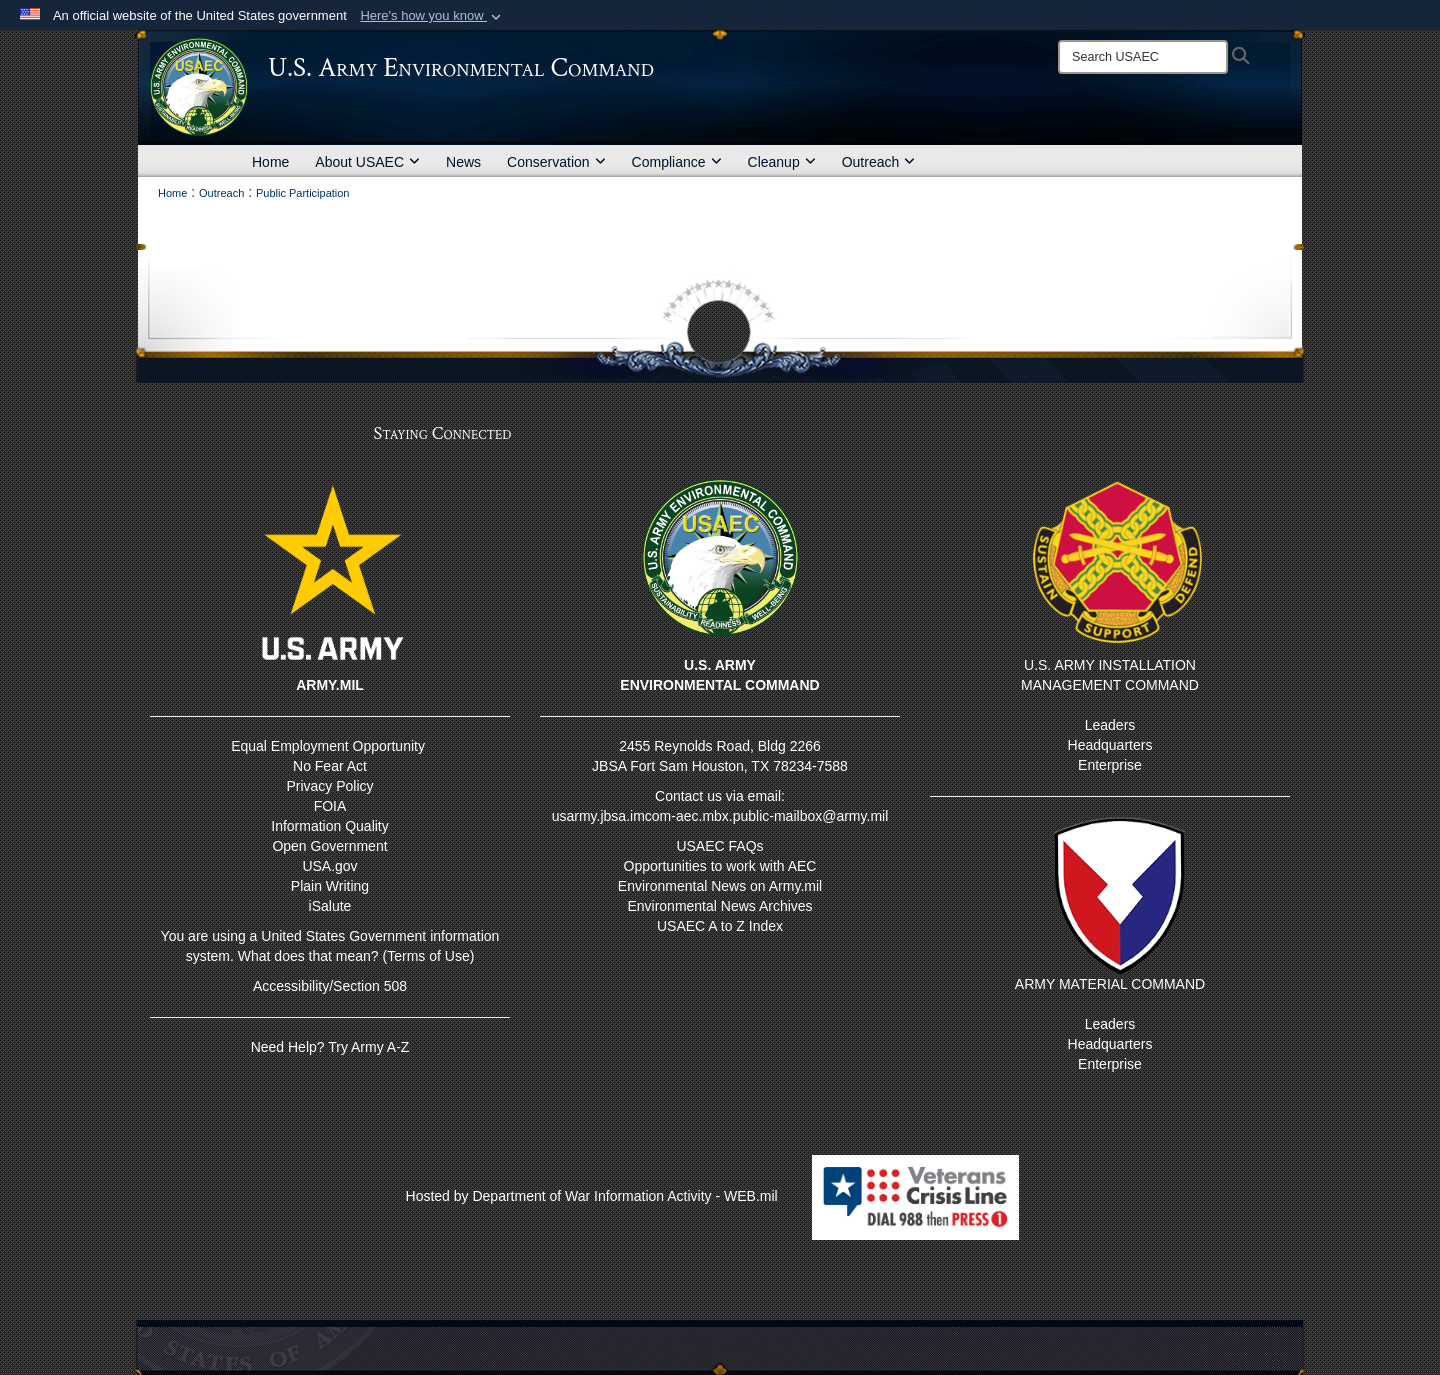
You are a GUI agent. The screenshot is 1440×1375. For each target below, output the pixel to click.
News (463, 162)
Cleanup (782, 162)
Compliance (677, 162)
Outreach (879, 162)
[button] (432, 16)
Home (270, 162)
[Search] (1143, 57)
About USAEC (367, 162)
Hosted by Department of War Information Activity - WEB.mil (592, 1196)
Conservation (556, 162)
